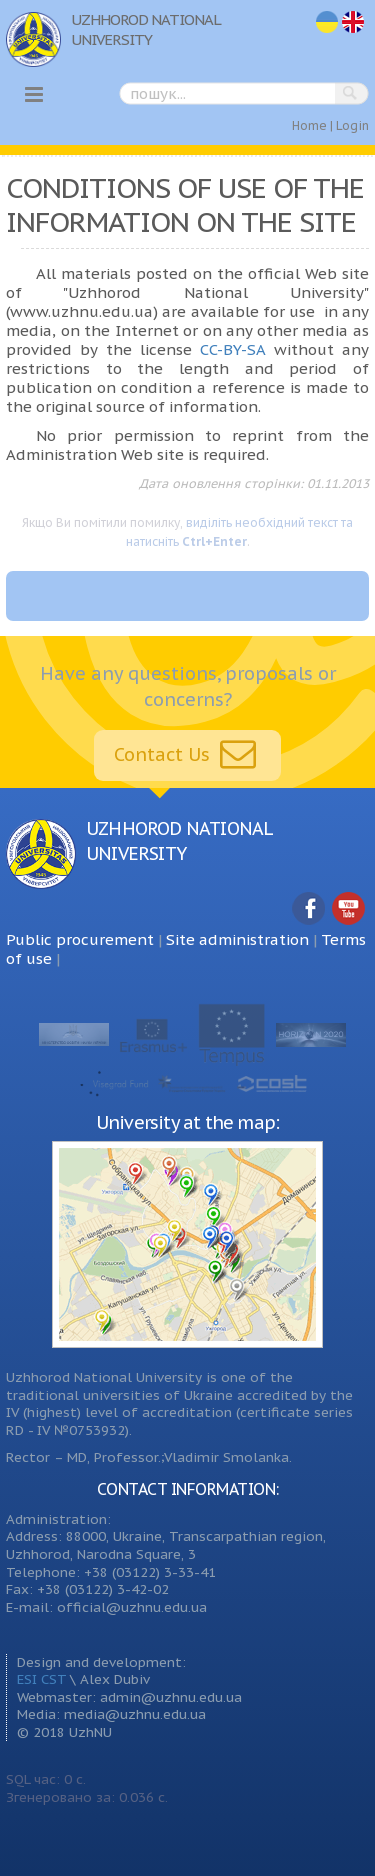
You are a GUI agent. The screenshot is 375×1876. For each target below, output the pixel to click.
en (354, 22)
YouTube (349, 909)
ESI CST (41, 1679)
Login (352, 125)
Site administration (237, 939)
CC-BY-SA (232, 349)
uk (327, 22)
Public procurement (80, 939)
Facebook (309, 909)
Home (309, 125)
